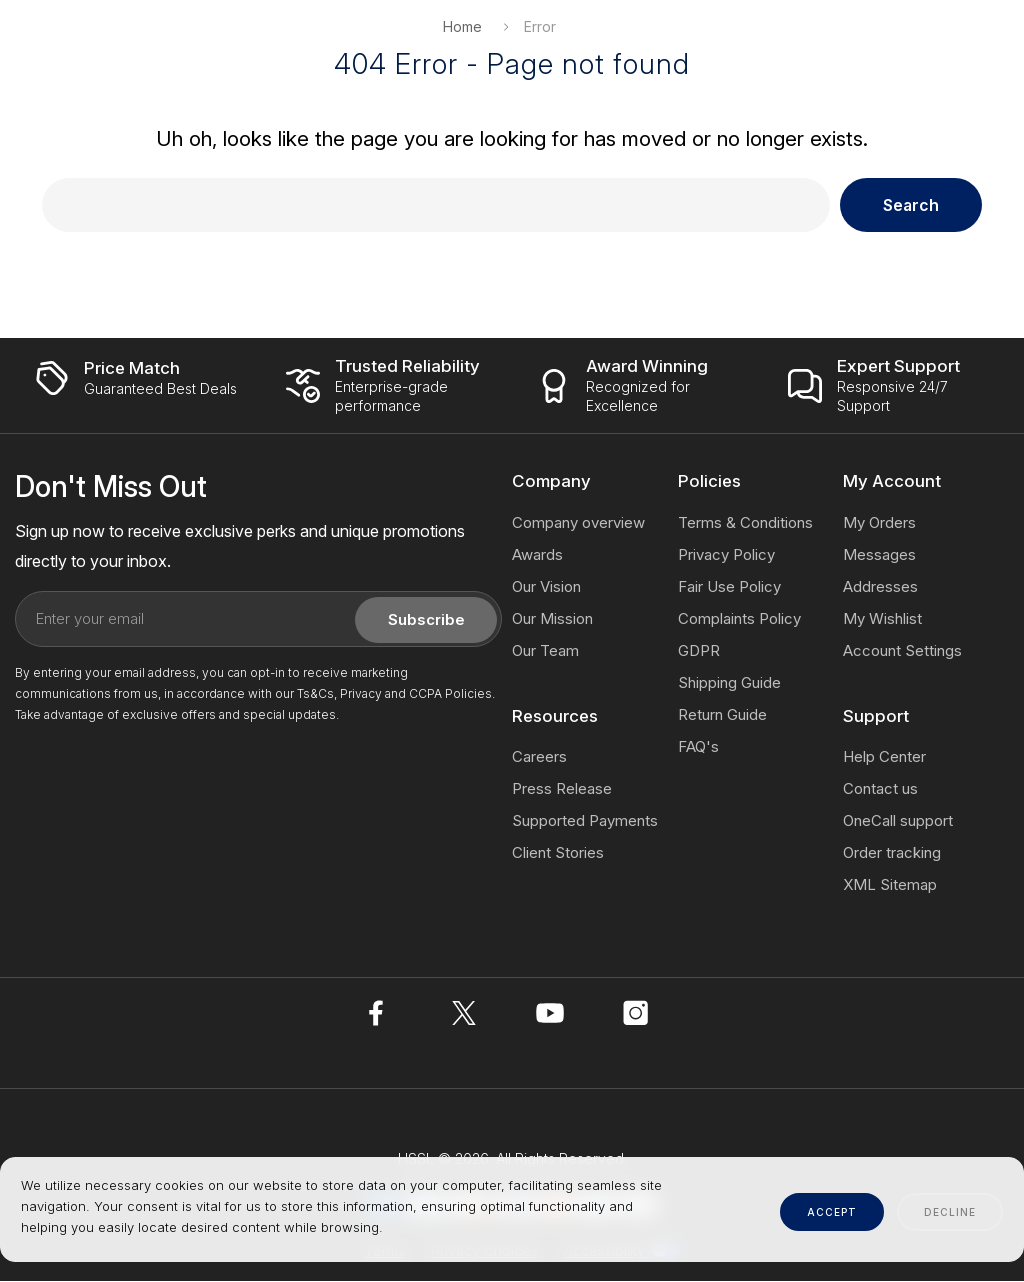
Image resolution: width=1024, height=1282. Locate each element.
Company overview (578, 523)
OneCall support (898, 821)
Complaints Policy (739, 619)
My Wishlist (882, 619)
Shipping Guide (729, 683)
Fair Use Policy (729, 587)
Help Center (884, 757)
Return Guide (722, 715)
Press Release (562, 789)
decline (950, 1212)
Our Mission (552, 619)
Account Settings (902, 651)
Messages (879, 555)
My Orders (879, 523)
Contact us (880, 789)
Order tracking (892, 853)
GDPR (699, 651)
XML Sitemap (890, 885)
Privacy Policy (726, 555)
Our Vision (546, 587)
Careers (539, 757)
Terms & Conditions (745, 523)
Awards (537, 555)
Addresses (880, 587)
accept (832, 1212)
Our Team (545, 651)
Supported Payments (585, 821)
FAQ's (698, 747)
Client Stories (558, 853)
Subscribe (426, 620)
